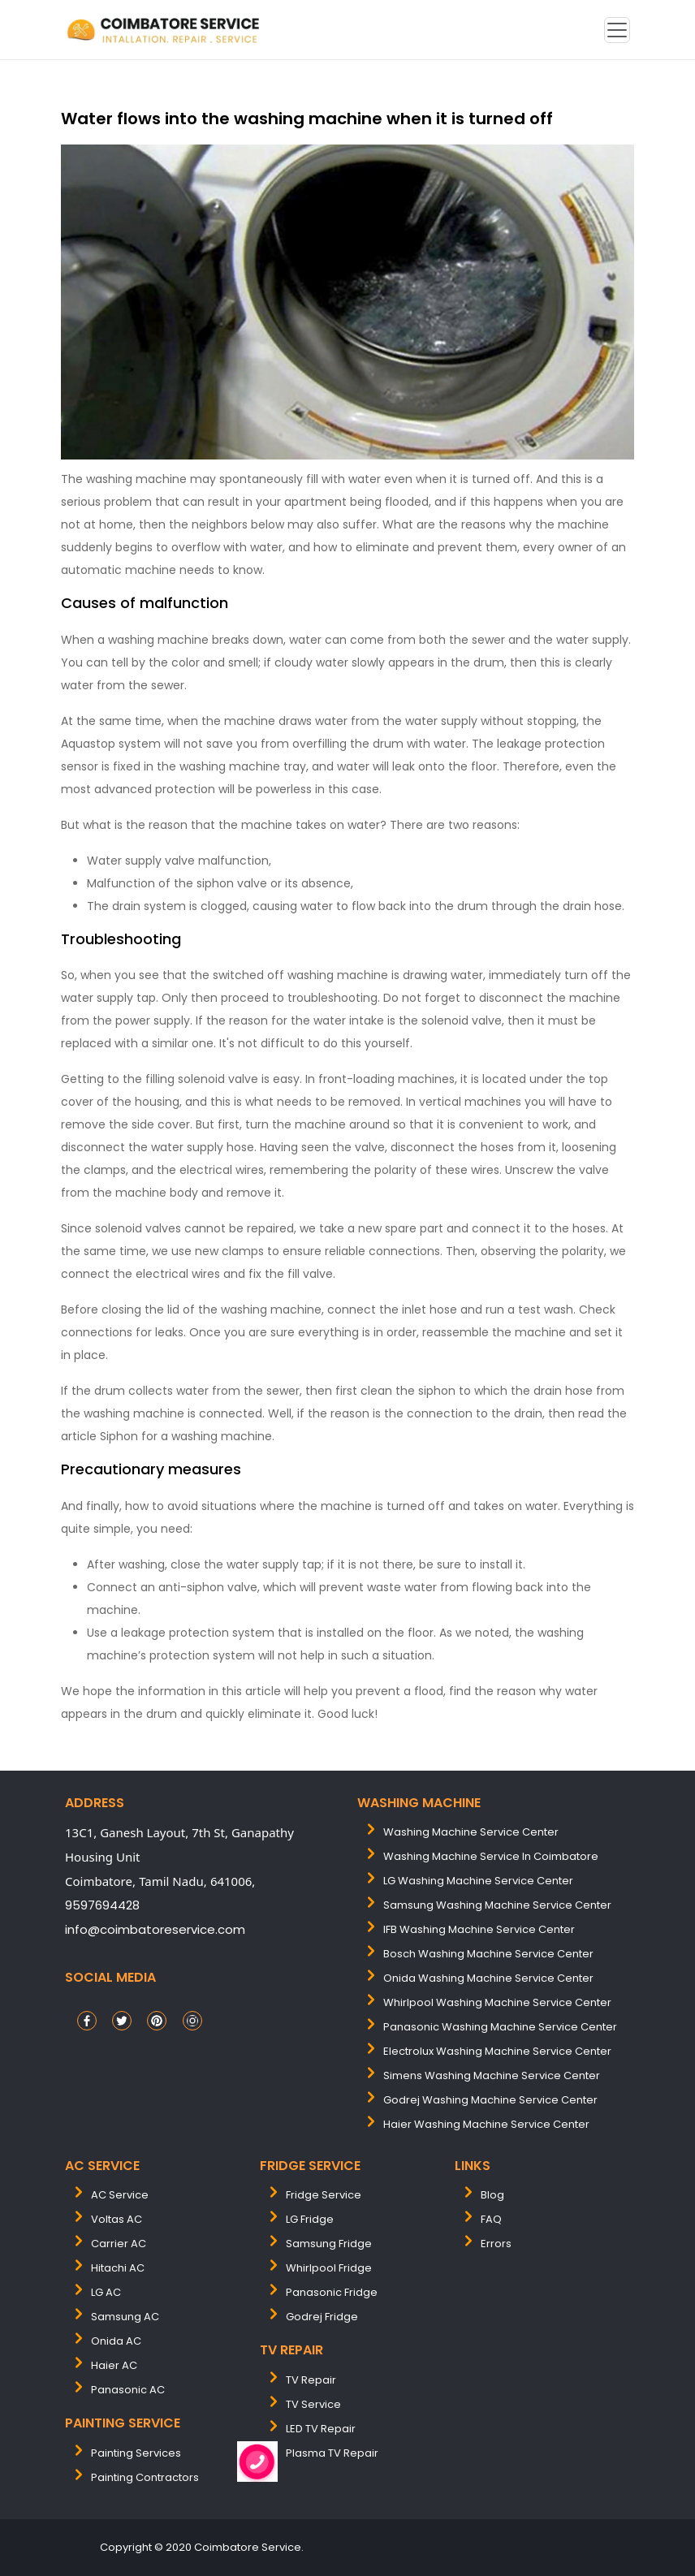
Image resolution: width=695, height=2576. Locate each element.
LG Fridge (310, 2219)
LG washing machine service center (478, 1880)
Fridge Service (323, 2195)
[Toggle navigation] (617, 30)
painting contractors (145, 2477)
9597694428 (102, 1905)
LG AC (106, 2292)
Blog (492, 2195)
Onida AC (116, 2341)
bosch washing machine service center (488, 1953)
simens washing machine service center (491, 2075)
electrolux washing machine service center (497, 2051)
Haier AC (114, 2365)
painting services (136, 2453)
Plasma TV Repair (332, 2453)
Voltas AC (116, 2219)
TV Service (313, 2404)
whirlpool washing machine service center (497, 2002)
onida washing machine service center (488, 1978)
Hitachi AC (118, 2268)
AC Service (120, 2195)
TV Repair (311, 2380)
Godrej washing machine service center (490, 2100)
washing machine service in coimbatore (490, 1856)
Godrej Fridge (322, 2316)
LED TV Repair (321, 2428)
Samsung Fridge (329, 2243)
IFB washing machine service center (479, 1929)
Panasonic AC (128, 2389)
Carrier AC (118, 2243)
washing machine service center (471, 1832)
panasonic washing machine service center (500, 2026)
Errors (496, 2243)
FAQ (491, 2219)
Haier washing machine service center (486, 2124)
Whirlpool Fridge (329, 2268)
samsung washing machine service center (497, 1905)
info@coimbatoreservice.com (155, 1929)
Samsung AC (125, 2316)
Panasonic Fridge (332, 2292)
